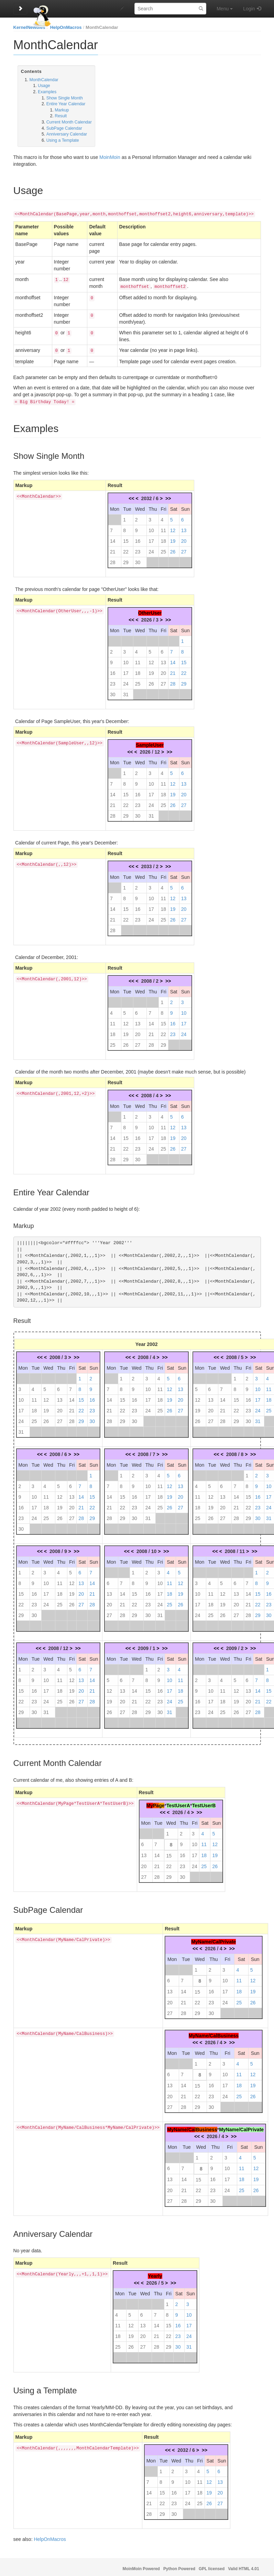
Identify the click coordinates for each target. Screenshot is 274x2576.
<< (131, 495)
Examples (47, 91)
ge (161, 1803)
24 (151, 549)
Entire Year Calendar (66, 103)
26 (173, 549)
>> (168, 495)
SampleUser (150, 742)
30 (138, 559)
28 (113, 559)
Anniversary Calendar (66, 134)
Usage (44, 85)
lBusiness (205, 2127)
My (149, 1803)
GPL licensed (211, 2566)
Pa (156, 1803)
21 (113, 549)
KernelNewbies (29, 27)
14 (113, 538)
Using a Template (62, 140)
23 (138, 549)
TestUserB (204, 1803)
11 (163, 527)
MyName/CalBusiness (214, 2033)
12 (173, 527)
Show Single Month (64, 98)
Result (61, 116)
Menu (225, 9)
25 (163, 549)
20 (184, 538)
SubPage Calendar (64, 128)
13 (184, 527)
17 (151, 538)
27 (184, 549)
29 (126, 559)
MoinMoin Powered (141, 2566)
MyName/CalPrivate (213, 1939)
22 (126, 549)
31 (126, 691)
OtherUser (150, 610)
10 (151, 527)
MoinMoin (109, 157)
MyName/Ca (180, 2127)
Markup (62, 110)
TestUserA (178, 1803)
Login (249, 8)
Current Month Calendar (69, 122)
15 (126, 538)
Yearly (155, 2273)
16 (138, 538)
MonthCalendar (102, 27)
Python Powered (179, 2566)
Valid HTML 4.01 (243, 2566)
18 (163, 538)
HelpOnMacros (66, 27)
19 (173, 538)
